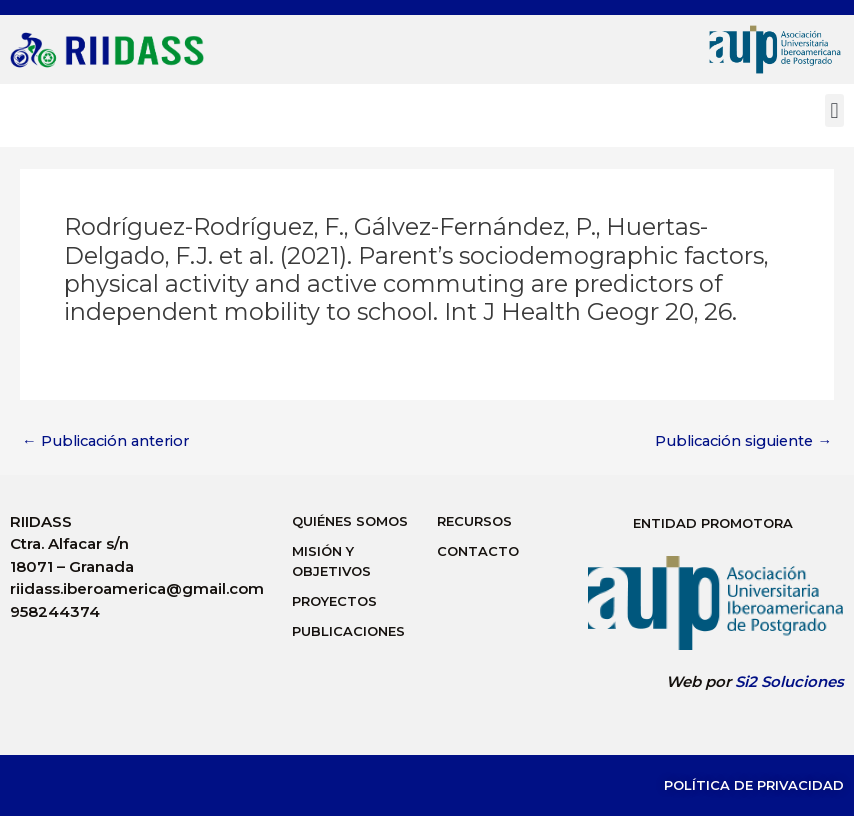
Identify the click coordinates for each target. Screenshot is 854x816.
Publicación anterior (105, 441)
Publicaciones (348, 631)
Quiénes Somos (350, 521)
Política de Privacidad (754, 785)
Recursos (474, 521)
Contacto (478, 551)
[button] (834, 110)
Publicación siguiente (743, 441)
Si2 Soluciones (789, 681)
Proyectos (334, 601)
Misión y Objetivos (331, 561)
